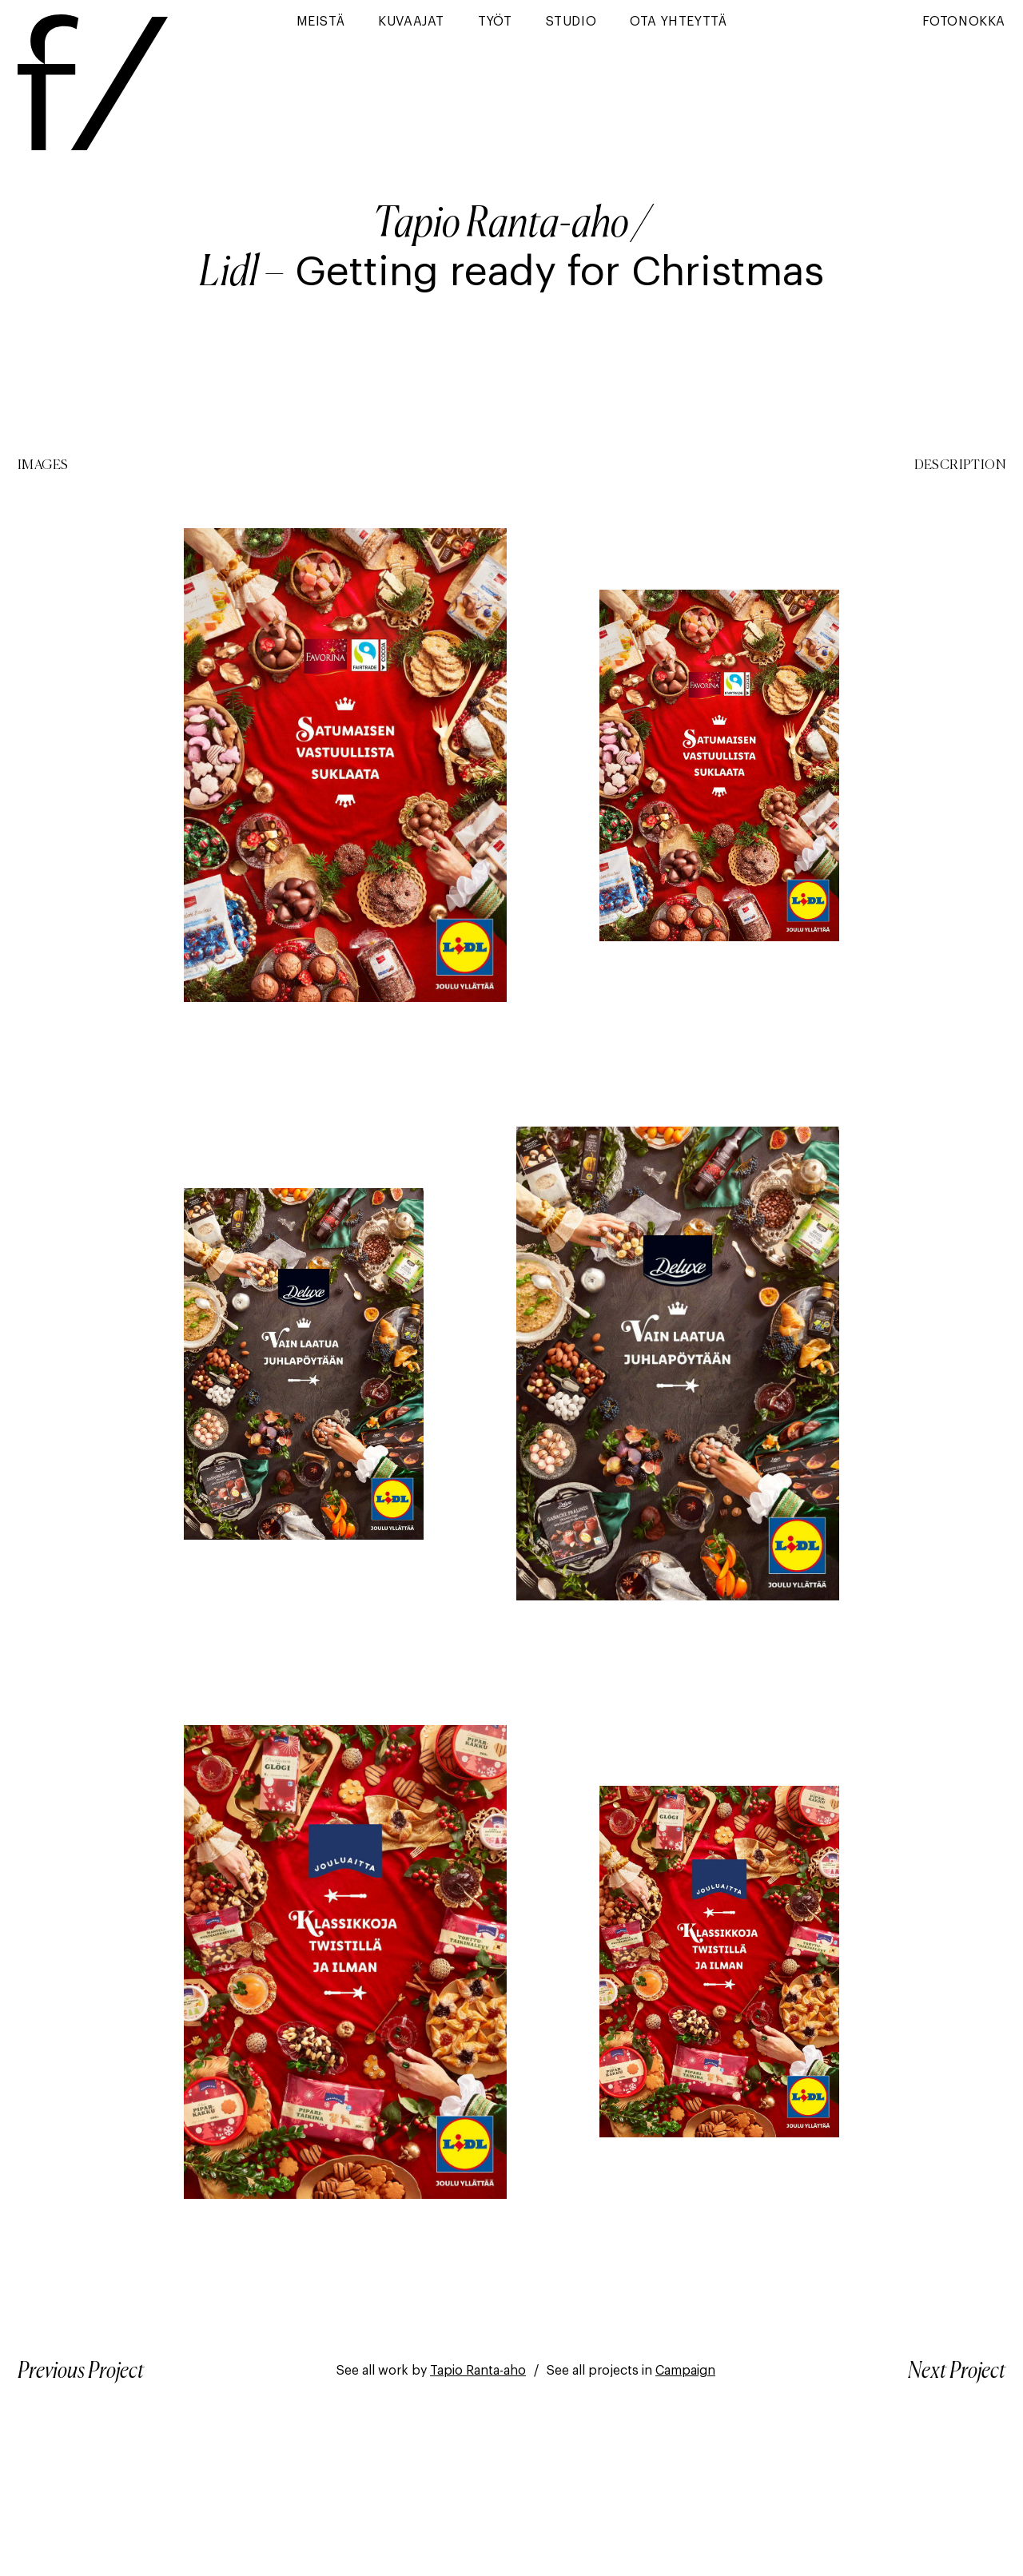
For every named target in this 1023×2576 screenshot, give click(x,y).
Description (959, 465)
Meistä (321, 21)
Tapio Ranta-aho (501, 225)
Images (43, 465)
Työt (495, 21)
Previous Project (81, 2371)
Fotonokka (963, 21)
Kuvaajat (411, 21)
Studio (571, 21)
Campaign (685, 2370)
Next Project (956, 2371)
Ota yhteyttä (678, 21)
